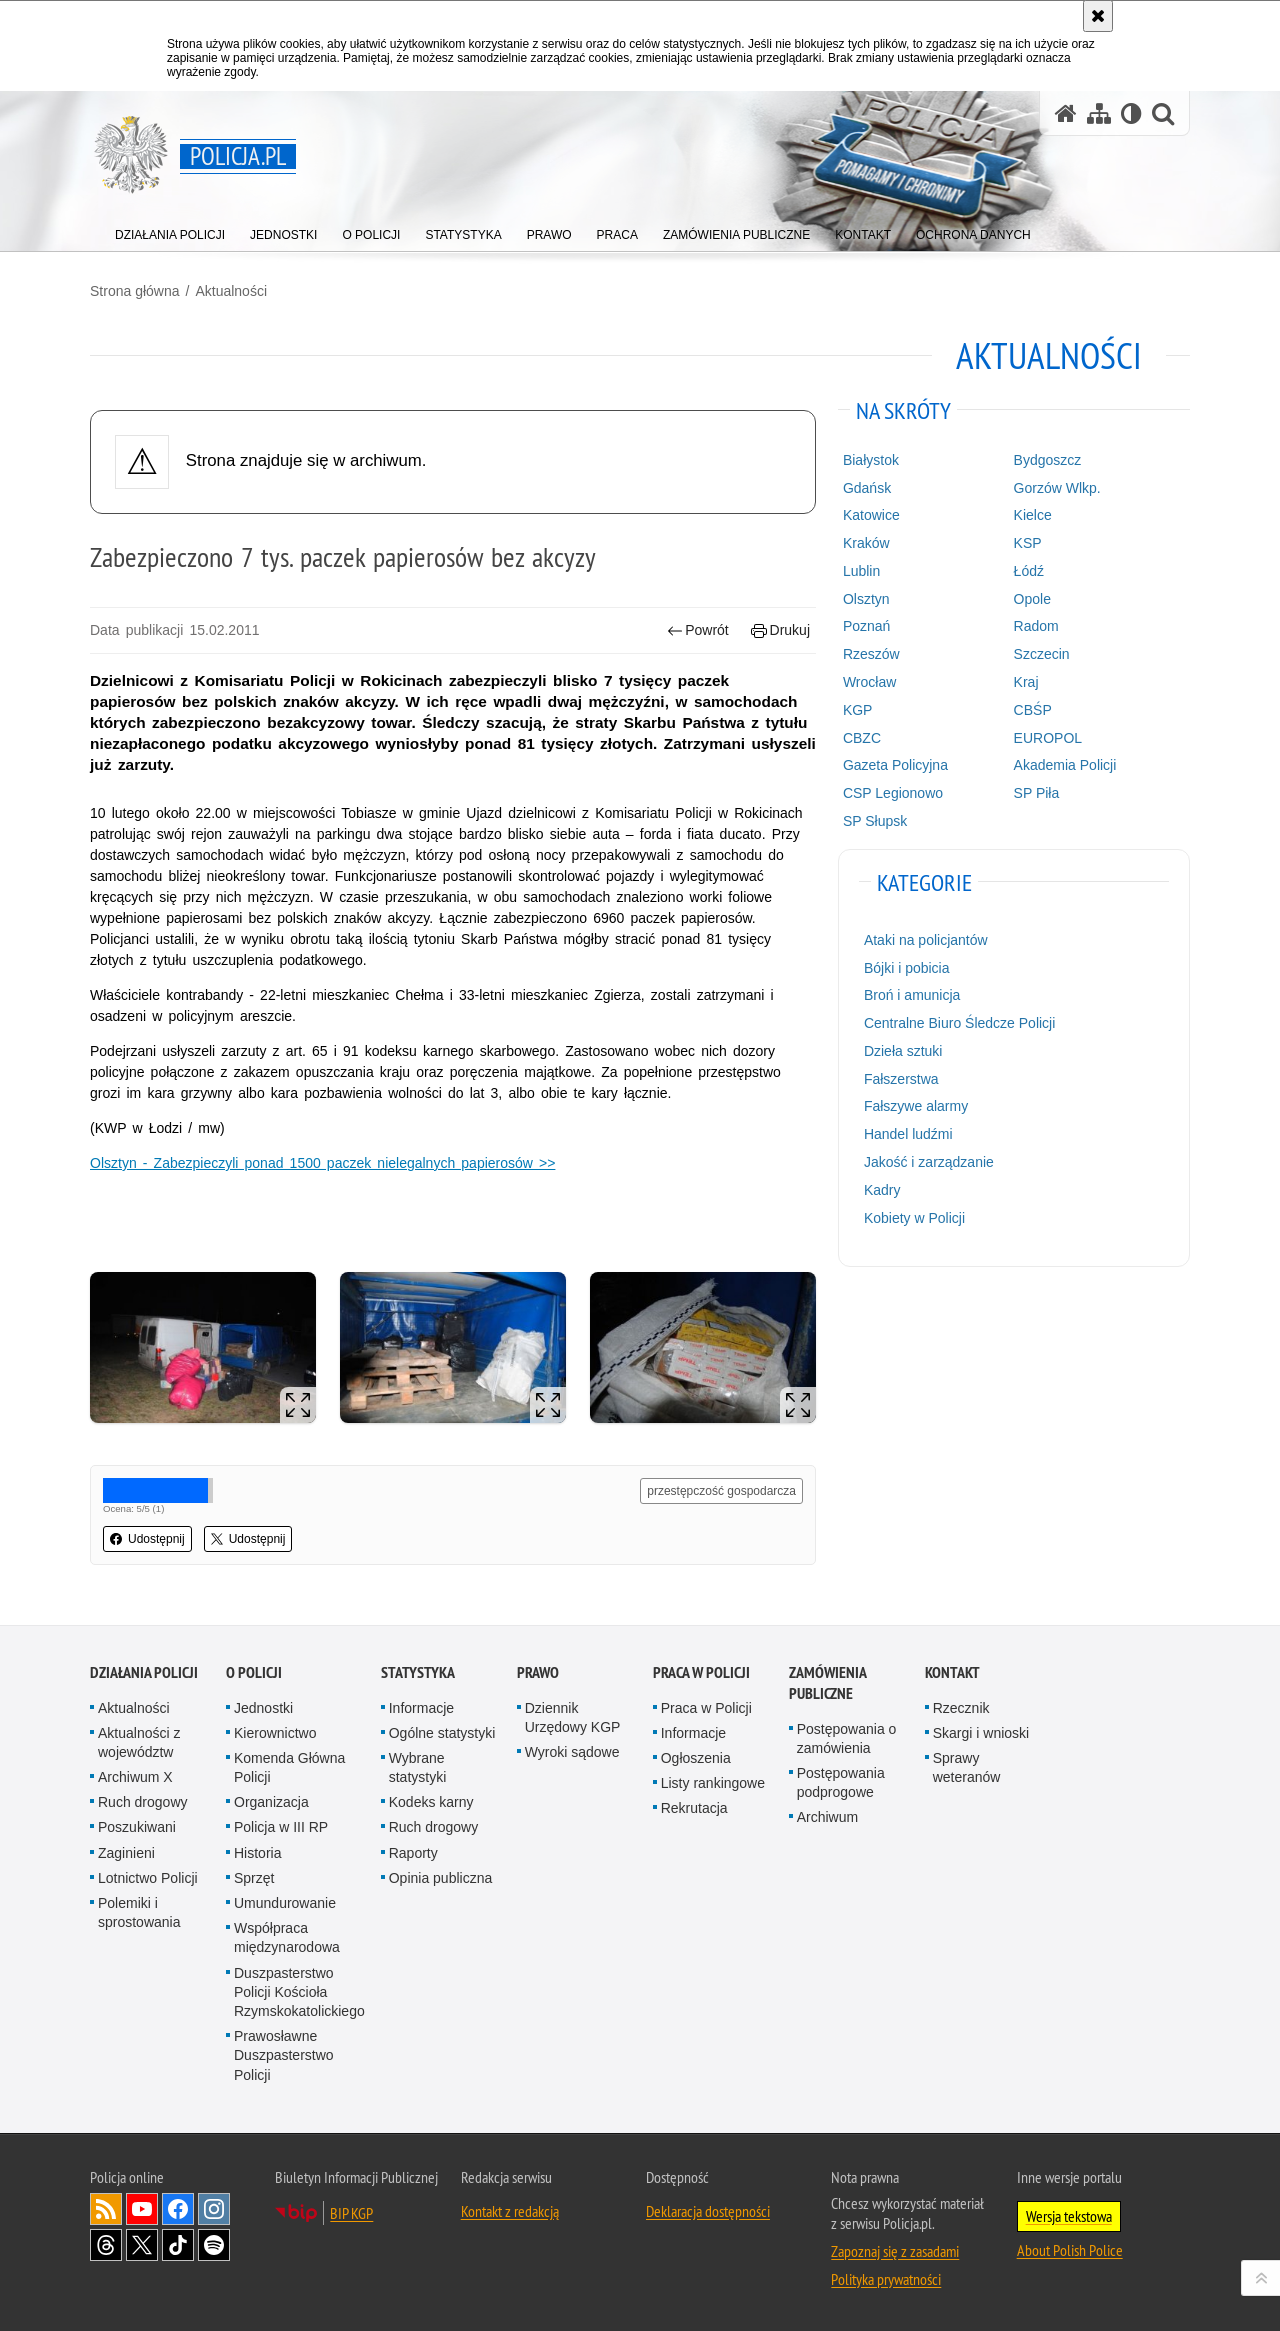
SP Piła (1037, 793)
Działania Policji (144, 1672)
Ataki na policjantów (926, 940)
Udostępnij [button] (147, 1539)
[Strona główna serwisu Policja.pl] (1066, 113)
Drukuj (780, 630)
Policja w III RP (281, 1827)
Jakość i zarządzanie (929, 1162)
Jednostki (263, 1708)
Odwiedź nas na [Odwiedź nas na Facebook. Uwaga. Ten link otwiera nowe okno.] (178, 2209)
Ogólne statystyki (442, 1733)
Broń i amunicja (912, 995)
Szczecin (1042, 654)
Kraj (1026, 682)
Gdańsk (867, 488)
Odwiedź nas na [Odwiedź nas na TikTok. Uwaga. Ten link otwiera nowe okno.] (178, 2245)
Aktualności (231, 291)
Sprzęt (254, 1878)
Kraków (866, 543)
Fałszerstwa (901, 1079)
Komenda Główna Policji (289, 1767)
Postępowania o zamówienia (847, 1738)
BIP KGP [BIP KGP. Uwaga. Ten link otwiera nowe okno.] (351, 2213)
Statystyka (418, 1672)
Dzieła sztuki (903, 1051)
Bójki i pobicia (907, 968)
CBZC (862, 738)
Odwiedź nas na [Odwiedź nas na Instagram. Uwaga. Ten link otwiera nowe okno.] (214, 2209)
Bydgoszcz (1048, 460)
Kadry (882, 1190)
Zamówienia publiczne (827, 1683)
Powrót (698, 630)
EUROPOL (1048, 738)
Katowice (871, 515)
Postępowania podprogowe (841, 1782)
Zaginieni (126, 1853)
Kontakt (952, 1672)
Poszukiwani (137, 1827)
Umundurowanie (285, 1903)
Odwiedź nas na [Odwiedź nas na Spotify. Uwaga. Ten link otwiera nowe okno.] (214, 2245)
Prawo (538, 1672)
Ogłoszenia (696, 1758)
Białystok (871, 460)
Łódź (1029, 571)
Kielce (1033, 515)
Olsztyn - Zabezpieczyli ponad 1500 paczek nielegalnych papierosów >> (322, 1163)
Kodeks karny (431, 1802)
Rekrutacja (694, 1808)
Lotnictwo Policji (148, 1878)
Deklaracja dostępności (708, 2211)
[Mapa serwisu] (1099, 113)
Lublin (861, 571)
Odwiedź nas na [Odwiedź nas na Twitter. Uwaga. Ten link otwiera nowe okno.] (142, 2245)
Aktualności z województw (139, 1742)
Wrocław (869, 682)
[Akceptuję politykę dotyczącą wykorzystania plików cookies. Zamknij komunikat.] (1098, 16)
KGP (858, 710)
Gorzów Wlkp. (1057, 488)
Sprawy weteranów (967, 1767)
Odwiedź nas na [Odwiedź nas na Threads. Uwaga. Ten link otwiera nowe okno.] (106, 2245)
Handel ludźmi (908, 1134)
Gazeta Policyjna (895, 765)
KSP (1028, 543)
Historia (257, 1853)
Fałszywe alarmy (916, 1106)
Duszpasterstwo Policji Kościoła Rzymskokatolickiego (299, 1992)
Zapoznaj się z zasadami (895, 2251)
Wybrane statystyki (418, 1767)
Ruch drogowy (143, 1802)
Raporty (413, 1853)
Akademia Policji (1065, 765)
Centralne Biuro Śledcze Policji (959, 1023)
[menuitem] (170, 230)
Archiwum (827, 1817)
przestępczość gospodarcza (721, 1491)
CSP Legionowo (893, 793)
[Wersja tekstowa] (1131, 113)
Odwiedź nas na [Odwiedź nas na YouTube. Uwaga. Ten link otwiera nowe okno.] (142, 2209)
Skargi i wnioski (981, 1733)
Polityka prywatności (886, 2279)
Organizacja (271, 1802)
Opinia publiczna (441, 1878)
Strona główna (135, 291)
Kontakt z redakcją (510, 2211)
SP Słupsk (875, 821)
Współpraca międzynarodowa (287, 1937)
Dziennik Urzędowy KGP (573, 1717)
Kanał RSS (106, 2209)
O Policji (254, 1672)
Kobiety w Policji (914, 1218)
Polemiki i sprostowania (139, 1912)
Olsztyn (866, 599)
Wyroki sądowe (572, 1752)
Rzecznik (961, 1708)
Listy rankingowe (713, 1783)
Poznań (866, 626)
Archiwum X (135, 1777)
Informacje (421, 1708)
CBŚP (1033, 710)
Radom (1036, 626)
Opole (1032, 599)
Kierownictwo (275, 1733)
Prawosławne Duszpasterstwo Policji (284, 2055)
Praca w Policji (701, 1672)
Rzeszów (871, 654)
